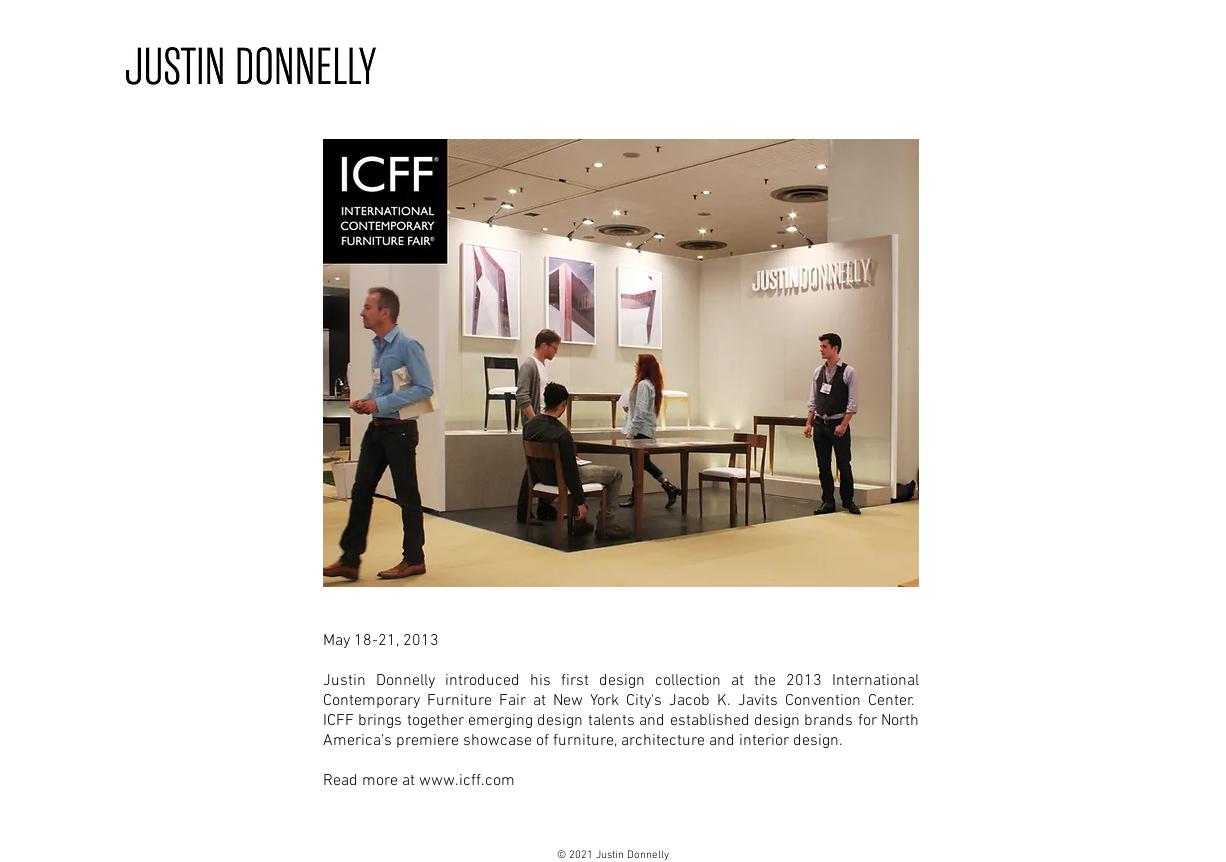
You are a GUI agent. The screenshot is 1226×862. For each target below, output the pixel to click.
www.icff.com (467, 781)
